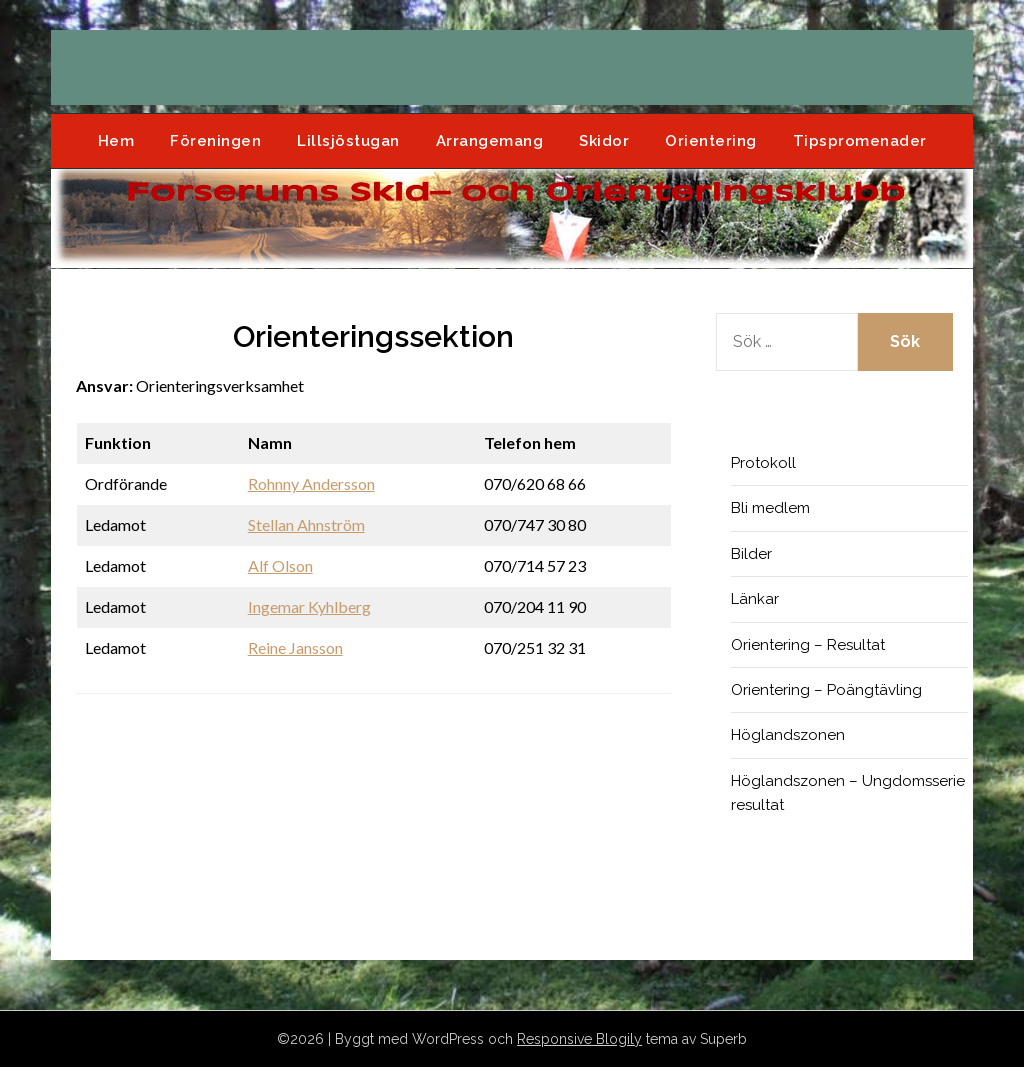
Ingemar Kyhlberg (309, 606)
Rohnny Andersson (311, 483)
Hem (116, 141)
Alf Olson (280, 565)
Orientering (711, 141)
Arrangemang (490, 141)
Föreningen (215, 141)
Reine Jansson (295, 647)
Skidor (604, 141)
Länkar (755, 599)
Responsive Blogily (579, 1039)
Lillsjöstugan (348, 141)
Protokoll (763, 463)
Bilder (751, 554)
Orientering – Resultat (808, 645)
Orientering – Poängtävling (826, 690)
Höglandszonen (788, 735)
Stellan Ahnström (306, 524)
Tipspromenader (860, 141)
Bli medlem (770, 508)
